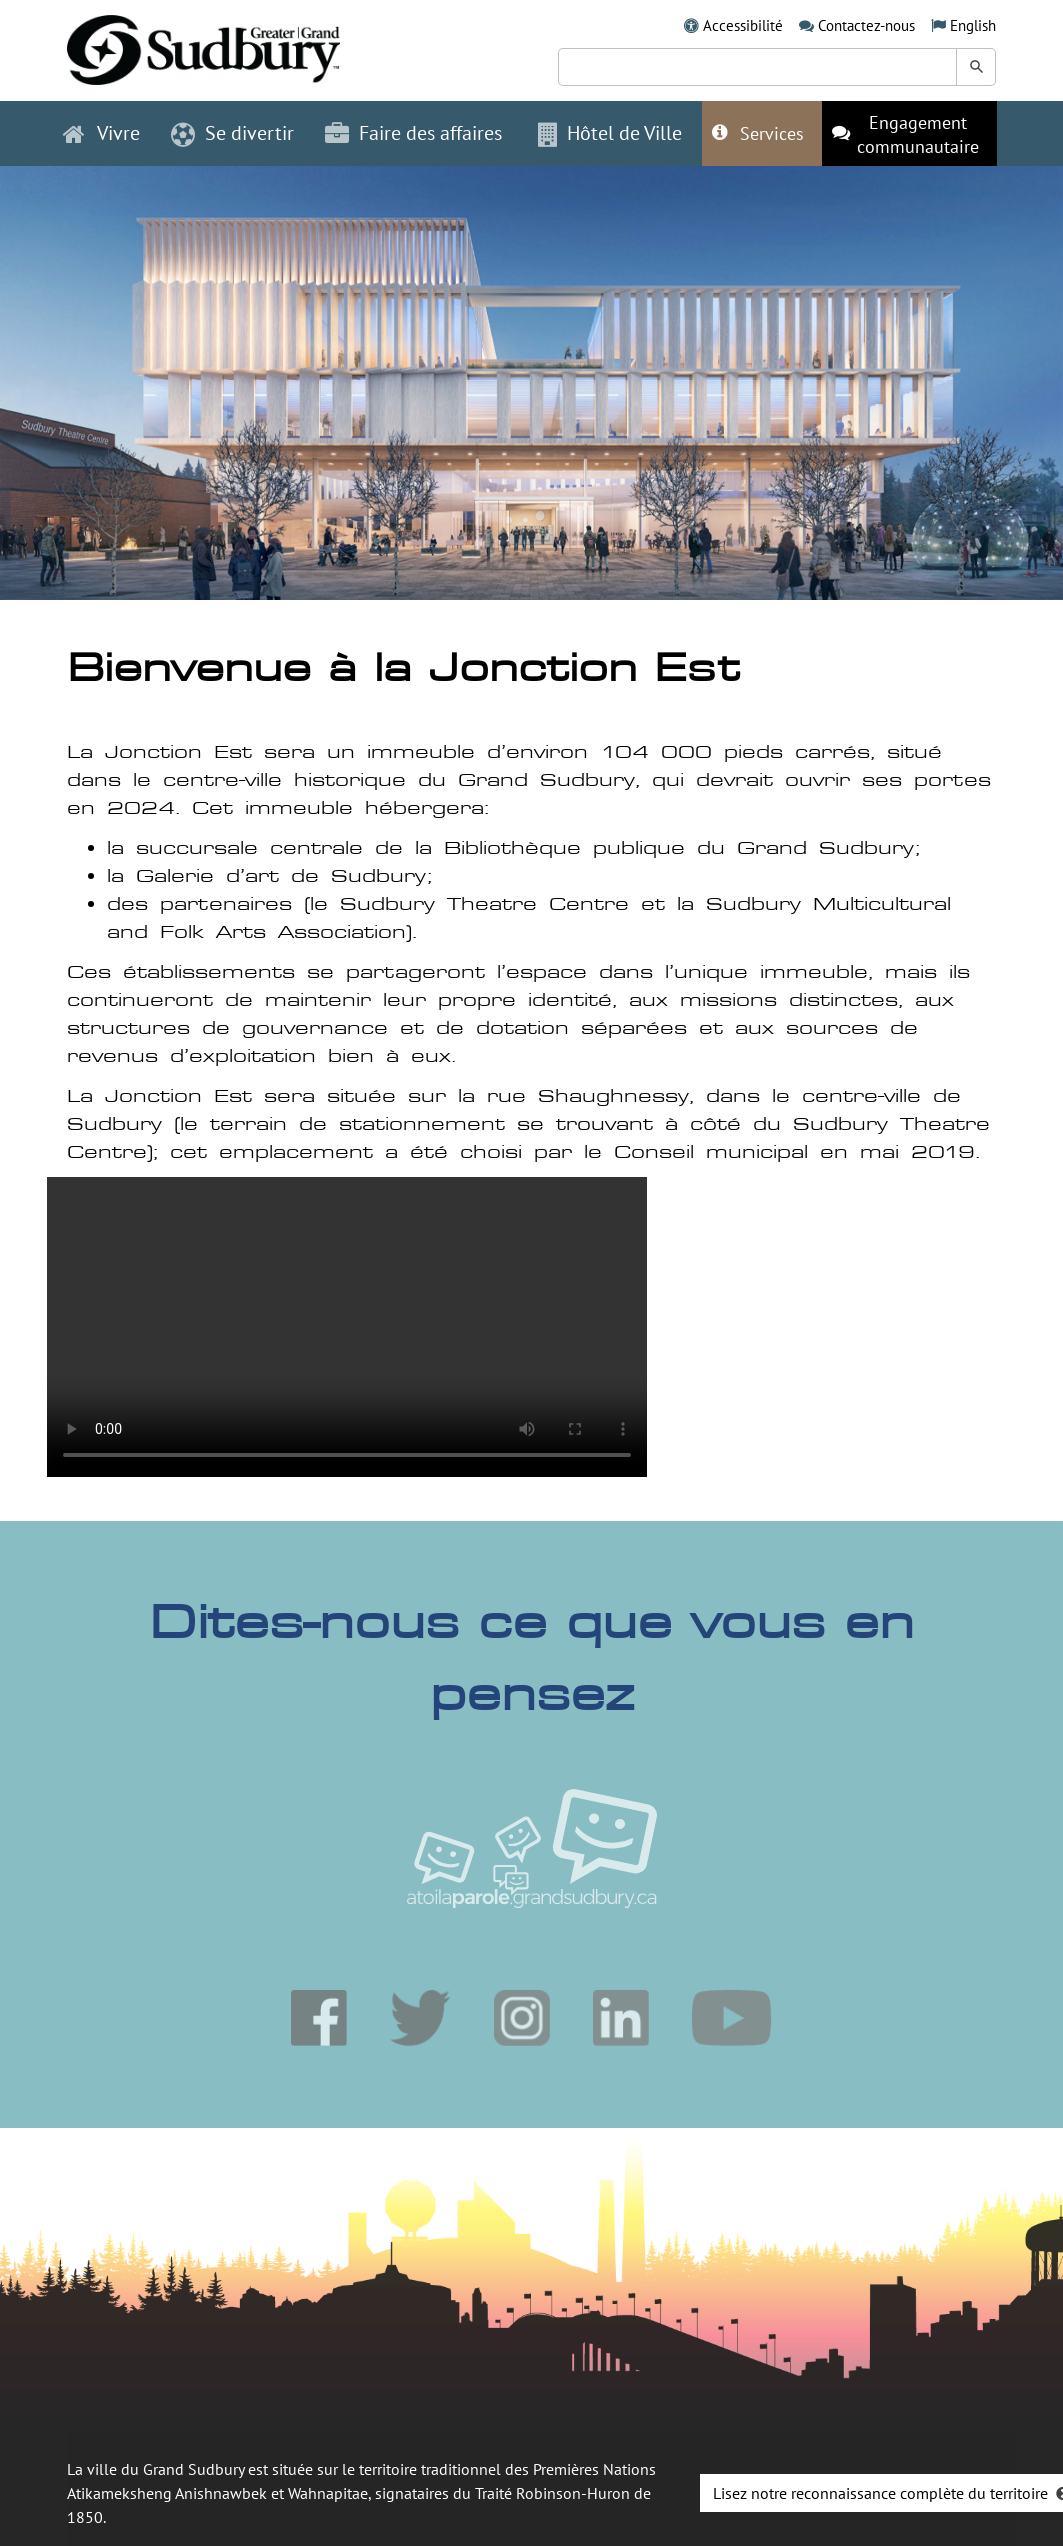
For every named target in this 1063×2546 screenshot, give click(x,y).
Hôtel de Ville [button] (610, 133)
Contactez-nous (866, 25)
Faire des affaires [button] (413, 133)
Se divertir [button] (232, 133)
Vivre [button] (101, 133)
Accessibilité (743, 25)
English (973, 25)
